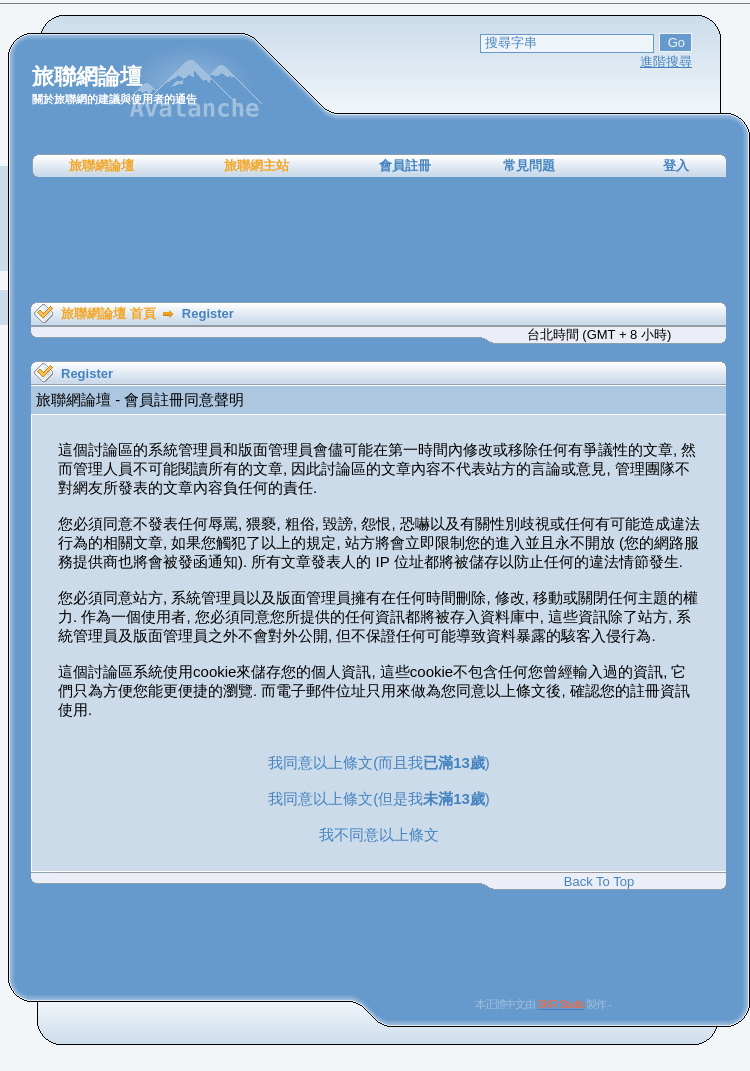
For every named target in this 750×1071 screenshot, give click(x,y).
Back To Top (599, 881)
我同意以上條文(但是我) (379, 798)
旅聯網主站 (256, 165)
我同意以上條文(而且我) (379, 762)
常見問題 (529, 165)
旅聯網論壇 (101, 165)
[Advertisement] (379, 240)
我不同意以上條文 (379, 834)
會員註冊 (405, 165)
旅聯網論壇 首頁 (108, 313)
